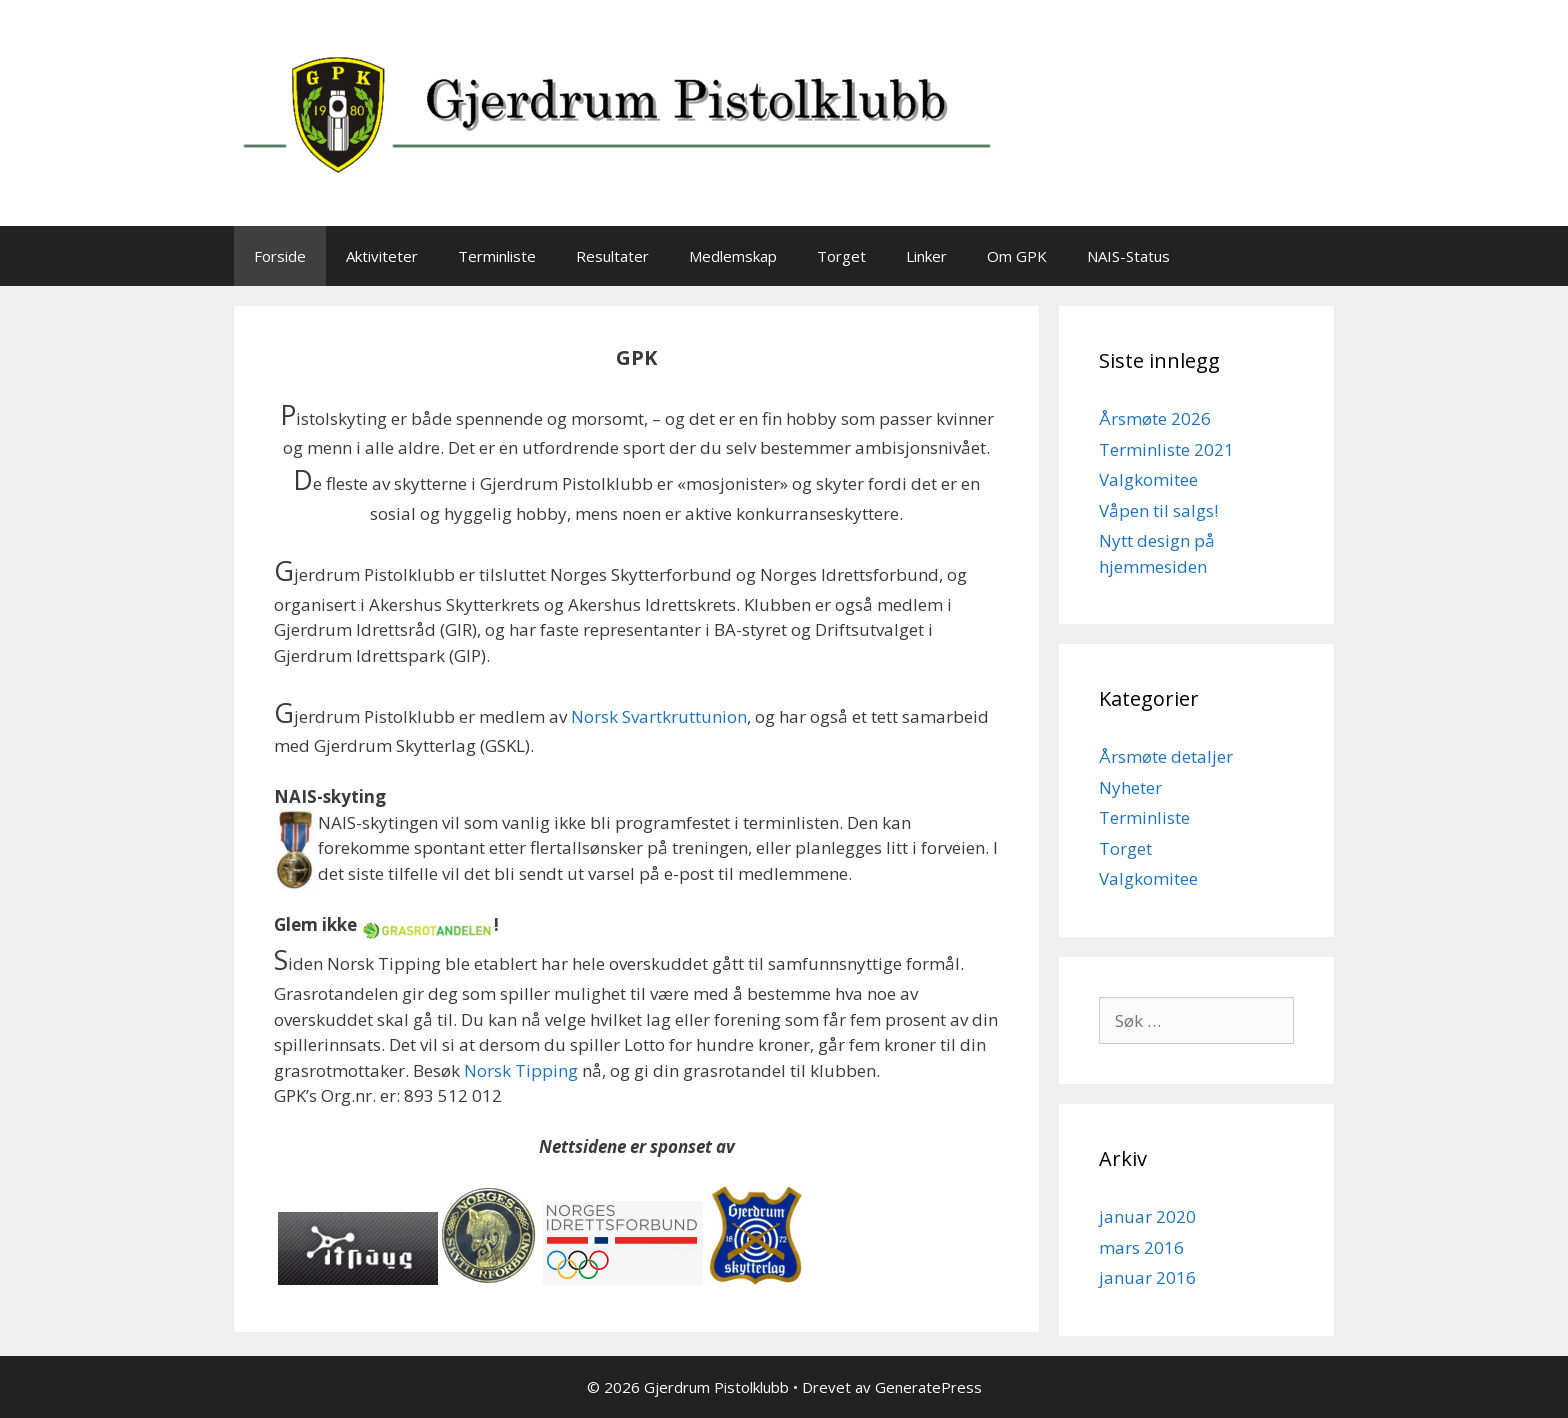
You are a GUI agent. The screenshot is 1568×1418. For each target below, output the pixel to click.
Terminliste (497, 256)
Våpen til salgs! (1158, 510)
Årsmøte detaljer (1166, 756)
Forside (280, 256)
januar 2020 (1147, 1216)
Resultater (612, 256)
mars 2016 (1141, 1247)
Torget (841, 256)
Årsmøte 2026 (1155, 418)
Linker (926, 256)
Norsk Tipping (521, 1070)
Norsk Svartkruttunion (659, 716)
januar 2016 (1147, 1277)
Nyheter (1130, 787)
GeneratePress (928, 1387)
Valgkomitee (1148, 479)
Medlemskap (733, 256)
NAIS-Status (1128, 256)
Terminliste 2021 (1166, 449)
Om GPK (1017, 256)
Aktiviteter (382, 256)
